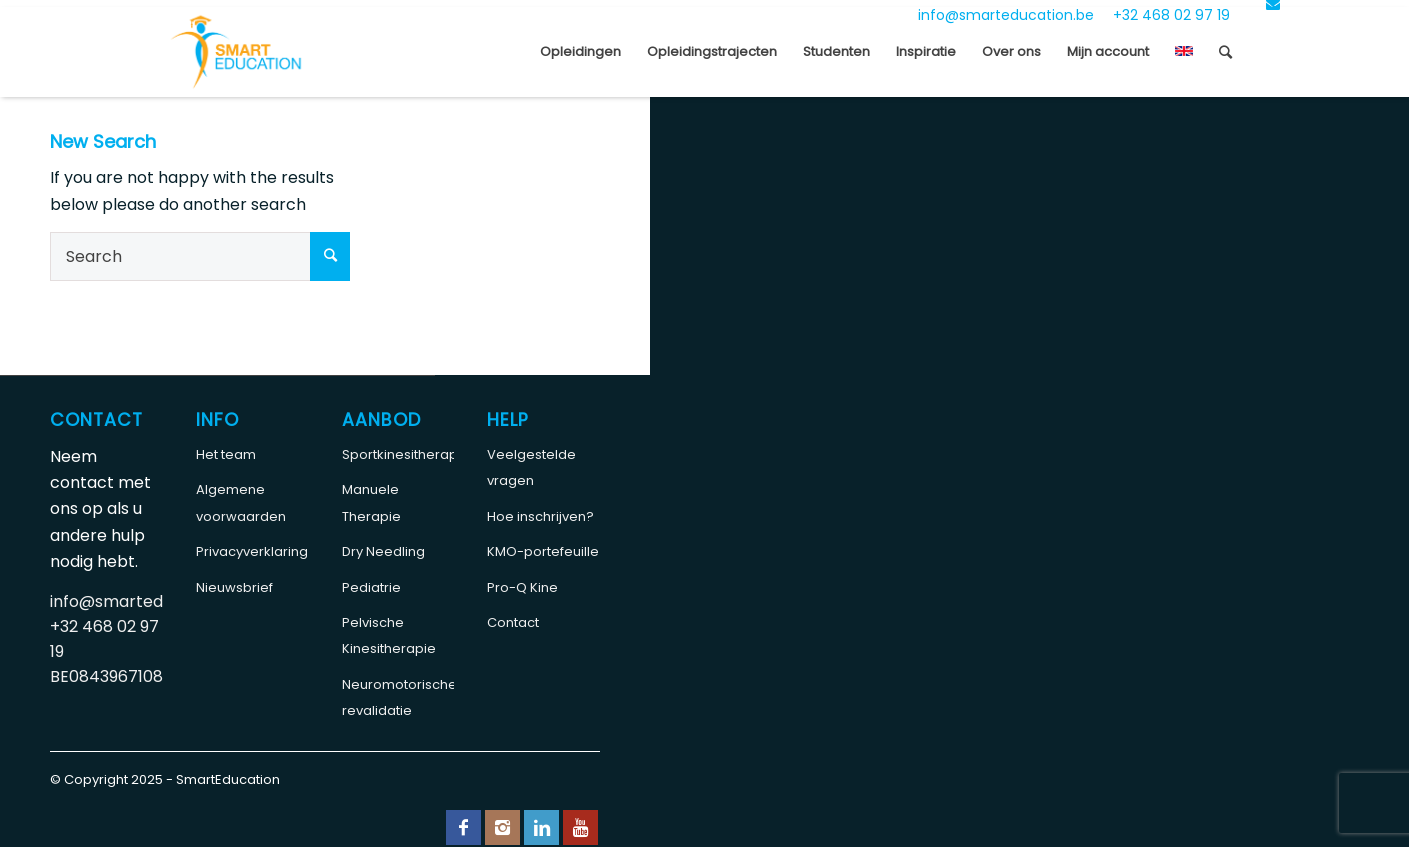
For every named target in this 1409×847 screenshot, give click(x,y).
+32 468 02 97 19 (1171, 15)
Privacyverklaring (252, 551)
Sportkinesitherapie (398, 454)
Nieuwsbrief (234, 587)
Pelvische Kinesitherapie (389, 635)
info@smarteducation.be (1006, 15)
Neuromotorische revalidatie (398, 697)
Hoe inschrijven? (540, 516)
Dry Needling (383, 551)
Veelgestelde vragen (531, 467)
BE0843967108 (106, 676)
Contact (513, 622)
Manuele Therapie (371, 502)
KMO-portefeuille (543, 551)
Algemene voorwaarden (241, 502)
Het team (226, 454)
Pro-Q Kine (522, 587)
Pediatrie (371, 587)
